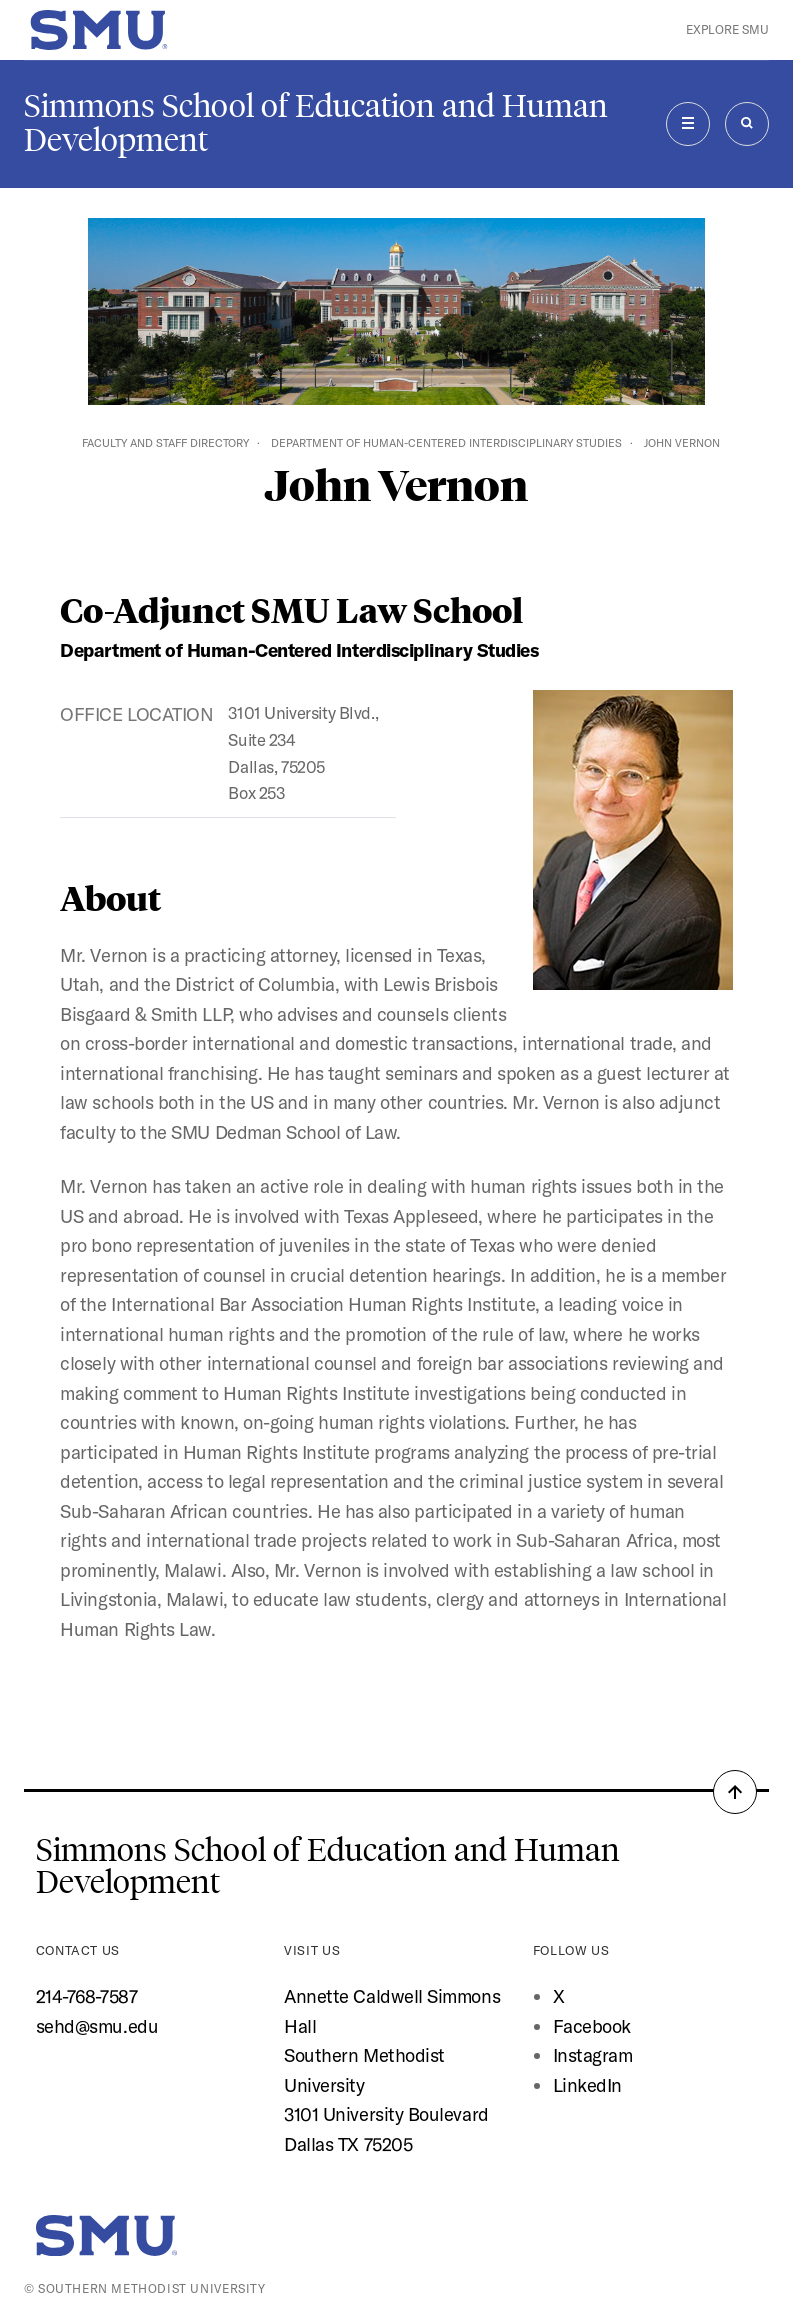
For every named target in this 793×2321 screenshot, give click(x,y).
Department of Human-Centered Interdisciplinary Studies (446, 443)
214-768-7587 (86, 1996)
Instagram (593, 2055)
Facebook (592, 2026)
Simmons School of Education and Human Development (316, 123)
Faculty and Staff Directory (165, 443)
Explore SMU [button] (727, 29)
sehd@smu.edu (97, 2026)
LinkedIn (587, 2085)
